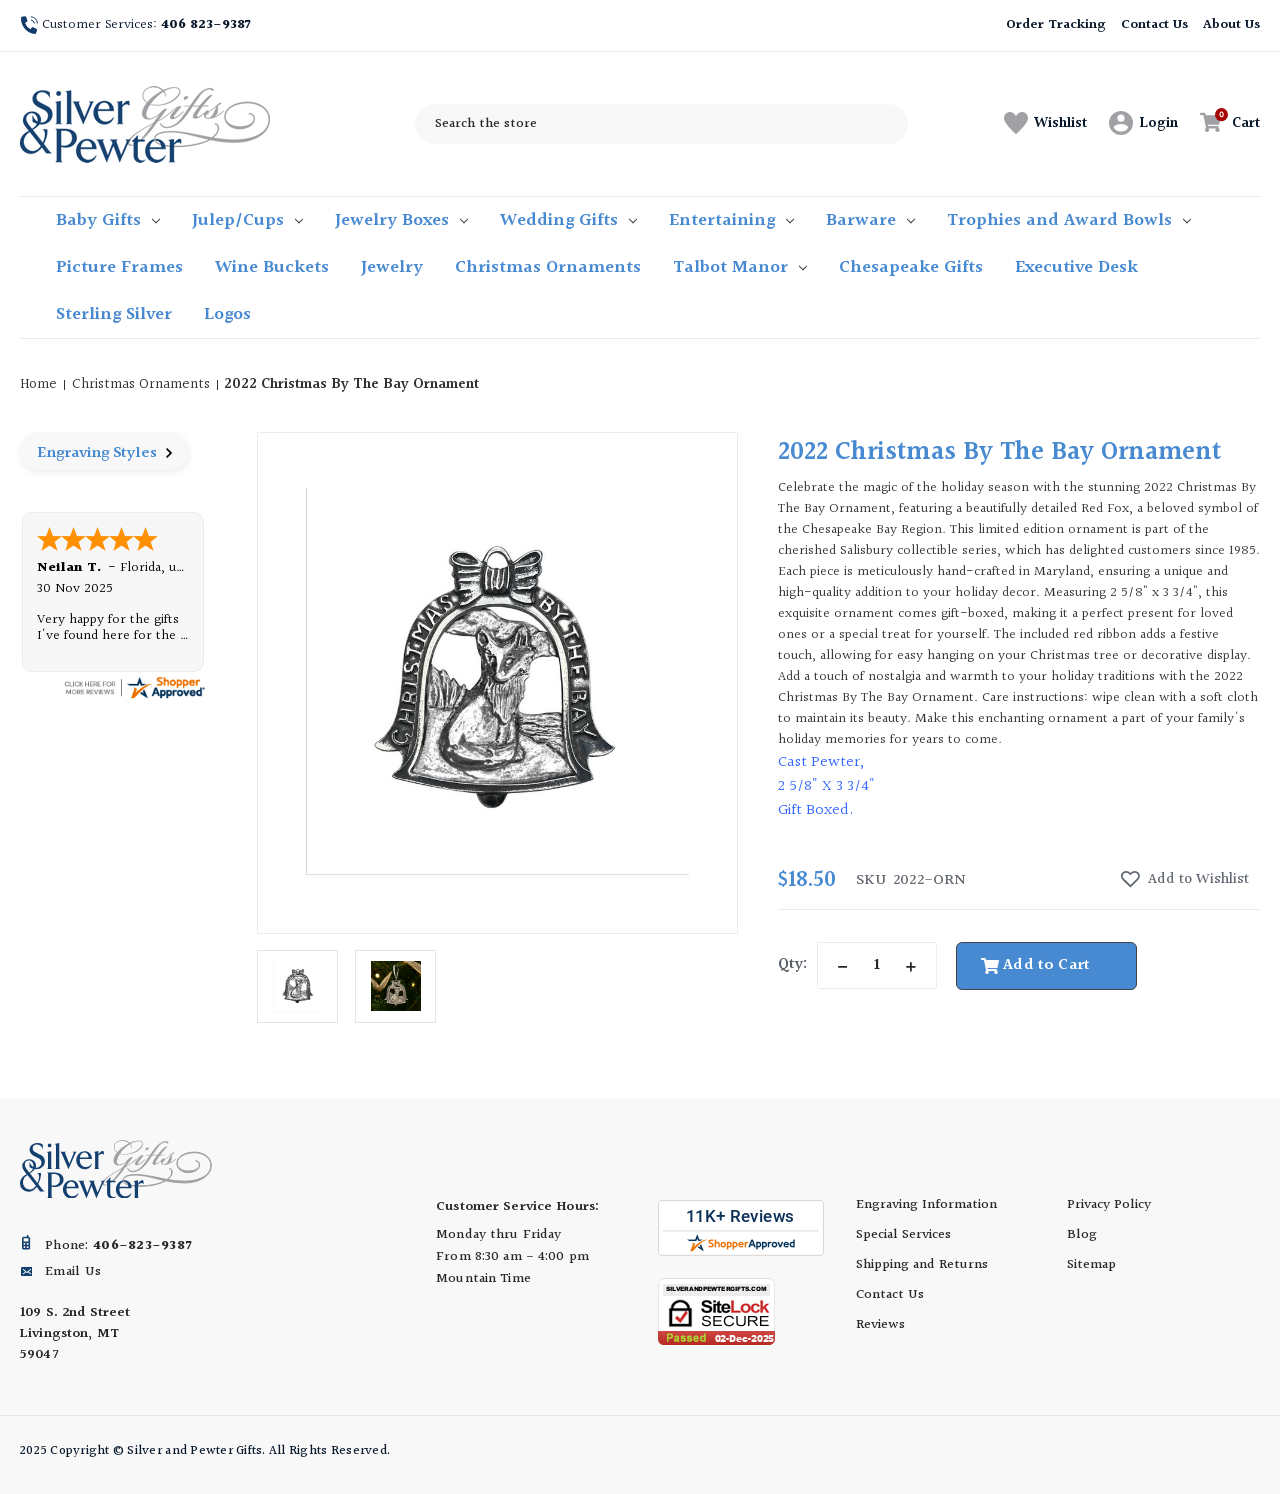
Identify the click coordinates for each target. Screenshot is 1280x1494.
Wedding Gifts (568, 220)
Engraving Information (926, 1205)
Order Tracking (1055, 25)
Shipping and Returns (922, 1265)
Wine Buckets (272, 267)
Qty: (792, 964)
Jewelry (392, 267)
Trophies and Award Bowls (1069, 220)
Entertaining (731, 220)
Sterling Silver (114, 314)
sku (871, 881)
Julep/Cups (247, 220)
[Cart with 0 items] (1224, 123)
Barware (870, 220)
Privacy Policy (1109, 1205)
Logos (227, 314)
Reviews (880, 1325)
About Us (1231, 25)
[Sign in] (1143, 124)
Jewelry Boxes (401, 220)
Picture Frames (119, 267)
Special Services (903, 1235)
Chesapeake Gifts (911, 267)
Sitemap (1091, 1265)
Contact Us (1155, 25)
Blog (1082, 1235)
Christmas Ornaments (548, 267)
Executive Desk (1076, 267)
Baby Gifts (108, 220)
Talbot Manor (740, 267)
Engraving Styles (104, 453)
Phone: (118, 1246)
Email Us (73, 1272)
